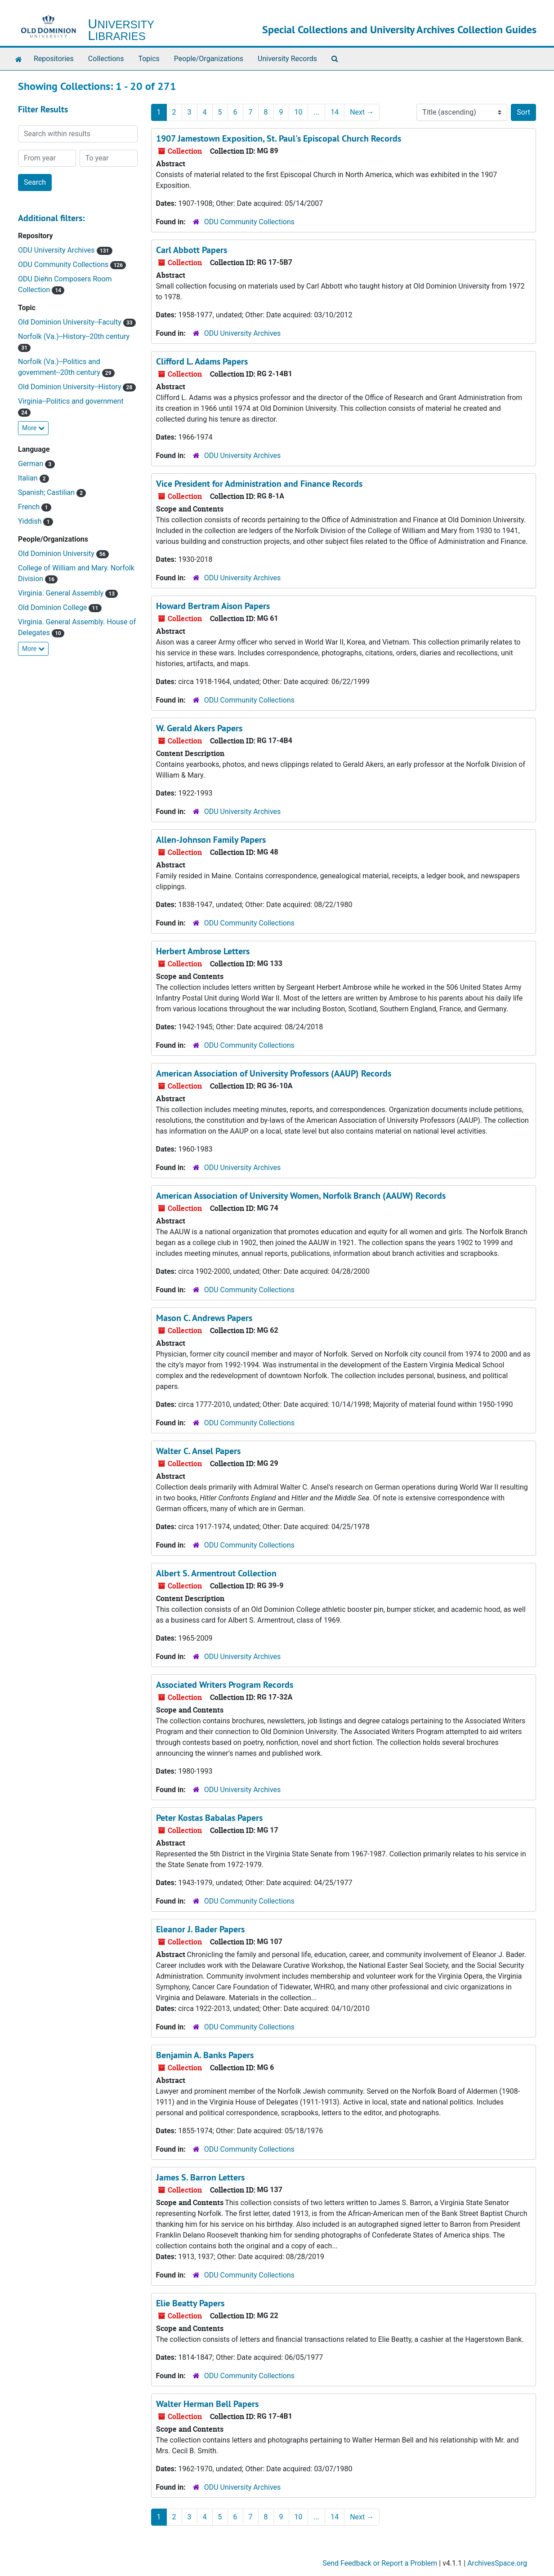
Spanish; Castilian (47, 492)
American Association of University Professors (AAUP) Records (273, 1073)
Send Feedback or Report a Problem (379, 2563)
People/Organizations (208, 58)
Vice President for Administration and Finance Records (259, 483)
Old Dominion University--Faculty (70, 322)
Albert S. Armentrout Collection (216, 1573)
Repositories (54, 58)
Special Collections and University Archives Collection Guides (399, 29)
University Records (287, 58)
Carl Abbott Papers (191, 250)
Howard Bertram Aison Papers (213, 606)
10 (299, 112)
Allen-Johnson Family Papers (211, 839)
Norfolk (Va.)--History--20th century (74, 336)
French (29, 507)
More (33, 428)
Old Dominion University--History (70, 387)
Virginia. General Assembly (61, 593)
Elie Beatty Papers (190, 2303)
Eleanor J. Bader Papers (200, 1929)
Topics (148, 58)
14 (335, 112)
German (31, 463)
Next (362, 112)
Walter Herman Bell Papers (207, 2404)
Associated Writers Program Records (224, 1685)
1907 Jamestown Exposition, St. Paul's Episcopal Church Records (278, 138)
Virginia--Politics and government (71, 401)
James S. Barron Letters (200, 2177)
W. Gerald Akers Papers (199, 728)
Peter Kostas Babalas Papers (209, 1818)
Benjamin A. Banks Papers (205, 2055)
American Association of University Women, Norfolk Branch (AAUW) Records (301, 1195)
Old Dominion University (57, 553)
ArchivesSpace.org (497, 2563)
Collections (106, 58)
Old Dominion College (53, 607)
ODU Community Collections (64, 264)
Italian (29, 478)
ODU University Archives (57, 250)
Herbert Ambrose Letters (203, 951)
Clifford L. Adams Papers (202, 361)
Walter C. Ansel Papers (198, 1451)
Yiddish (30, 521)
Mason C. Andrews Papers (204, 1318)
